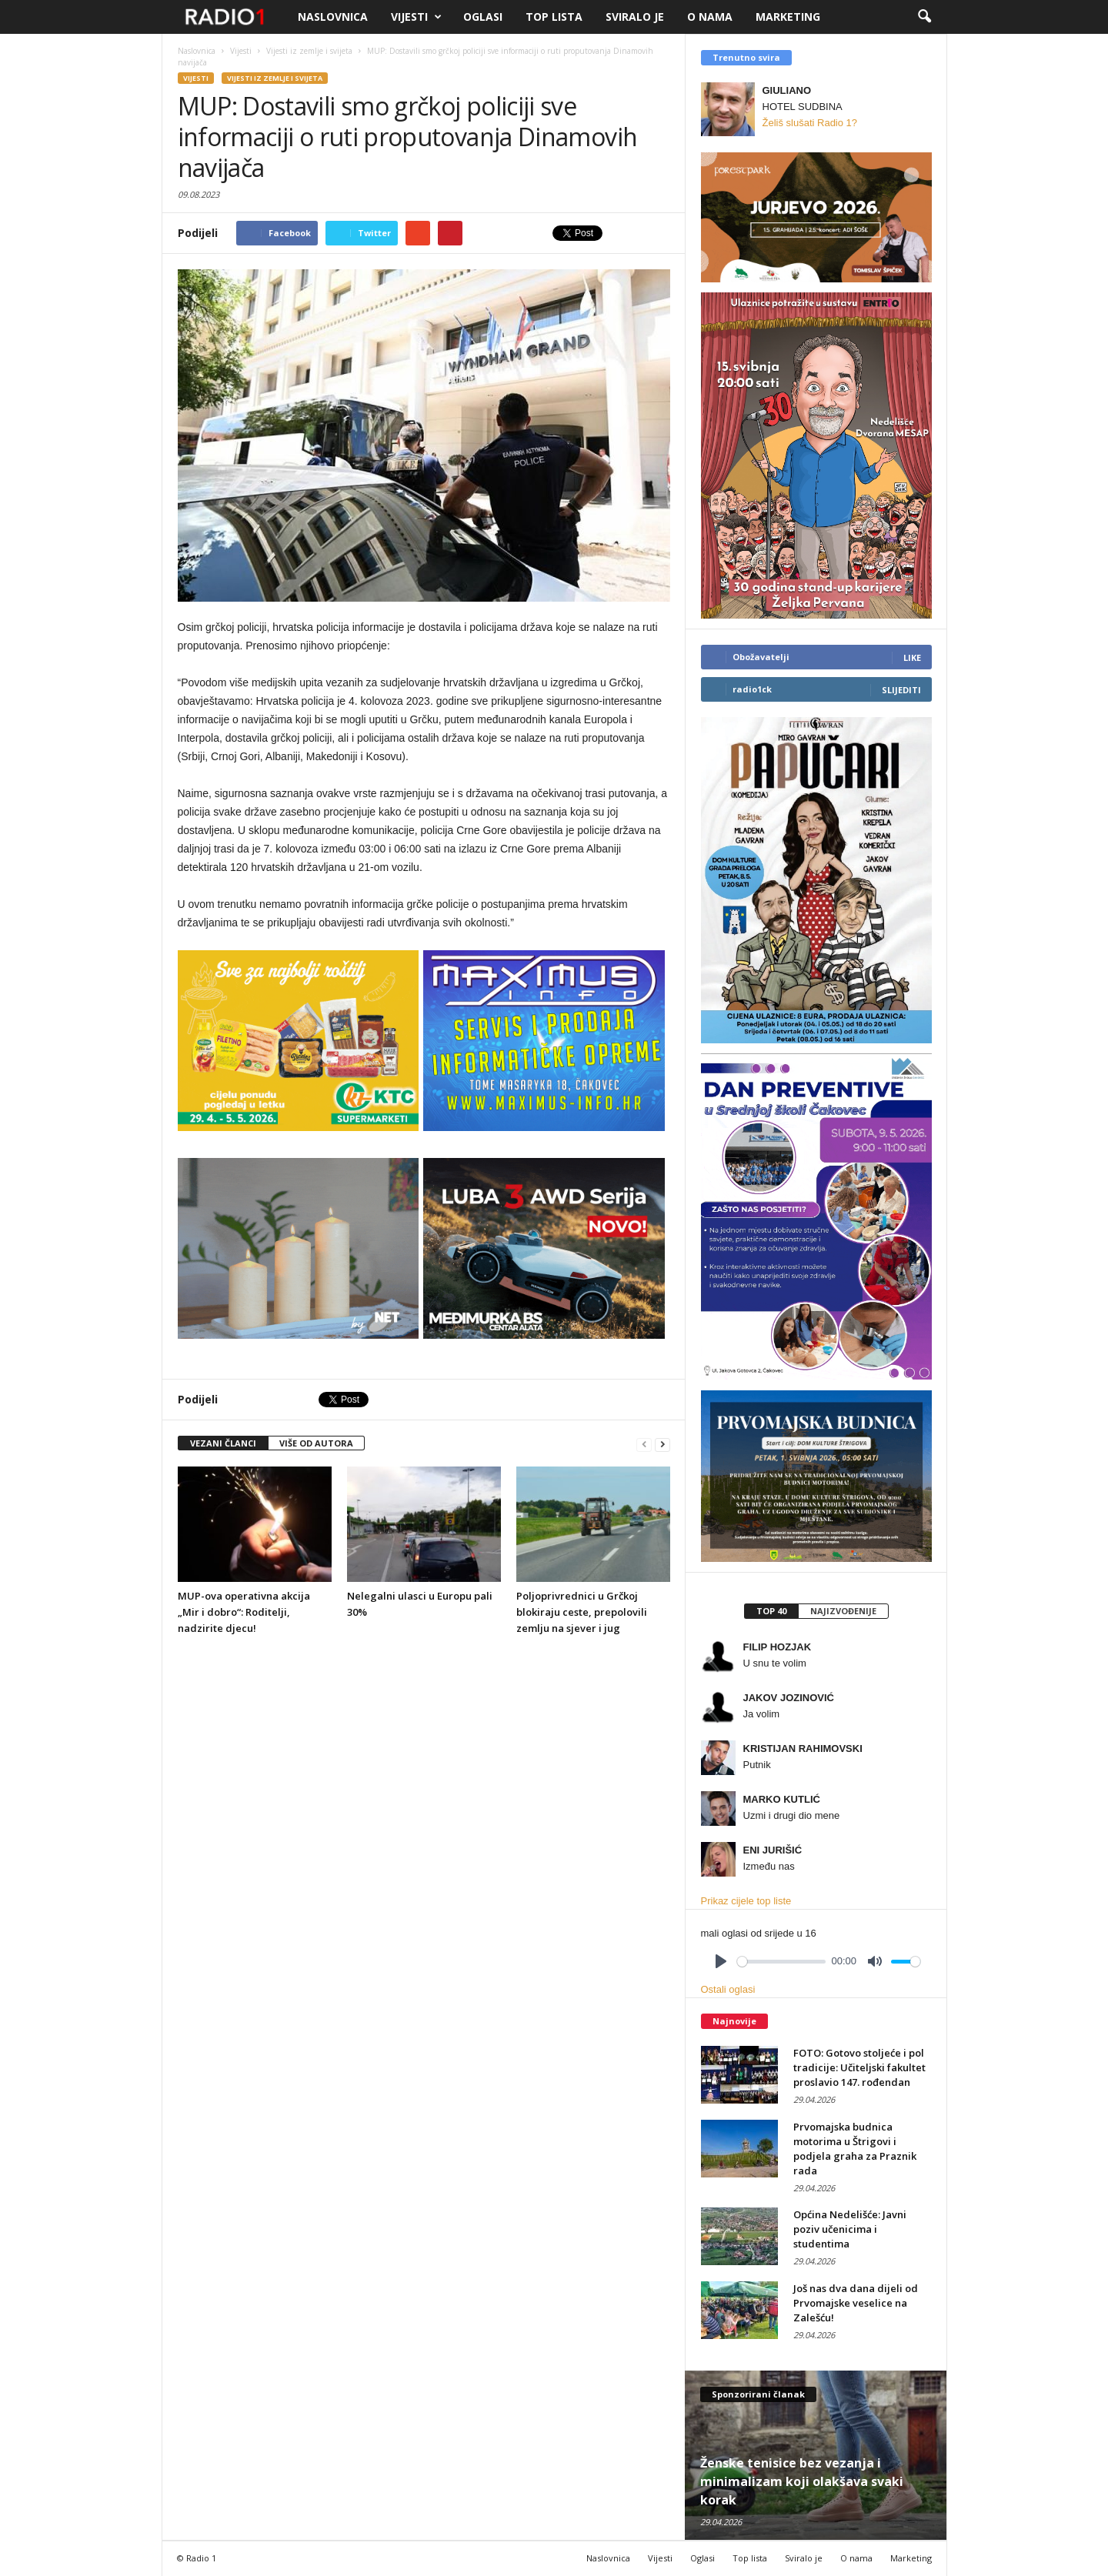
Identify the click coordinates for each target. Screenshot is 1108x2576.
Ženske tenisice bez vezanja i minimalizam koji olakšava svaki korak (801, 2481)
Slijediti (901, 690)
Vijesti (416, 17)
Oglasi (482, 16)
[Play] (721, 1961)
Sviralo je (635, 16)
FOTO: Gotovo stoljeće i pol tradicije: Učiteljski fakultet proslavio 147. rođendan (859, 2067)
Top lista (554, 16)
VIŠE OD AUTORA (316, 1443)
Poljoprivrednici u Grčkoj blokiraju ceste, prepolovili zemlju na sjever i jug (581, 1612)
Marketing (788, 16)
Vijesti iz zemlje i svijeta (274, 78)
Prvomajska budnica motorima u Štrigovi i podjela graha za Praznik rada (854, 2148)
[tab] (771, 1611)
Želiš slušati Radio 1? (810, 122)
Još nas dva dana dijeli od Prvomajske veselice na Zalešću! (855, 2302)
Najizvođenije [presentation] (843, 1611)
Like (912, 657)
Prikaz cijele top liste (746, 1901)
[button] (924, 17)
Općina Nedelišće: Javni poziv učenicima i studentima (849, 2229)
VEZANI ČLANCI (223, 1443)
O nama (710, 16)
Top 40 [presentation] (771, 1611)
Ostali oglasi (728, 1989)
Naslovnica (333, 16)
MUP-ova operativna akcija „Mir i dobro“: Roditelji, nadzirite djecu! (244, 1612)
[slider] (781, 1961)
